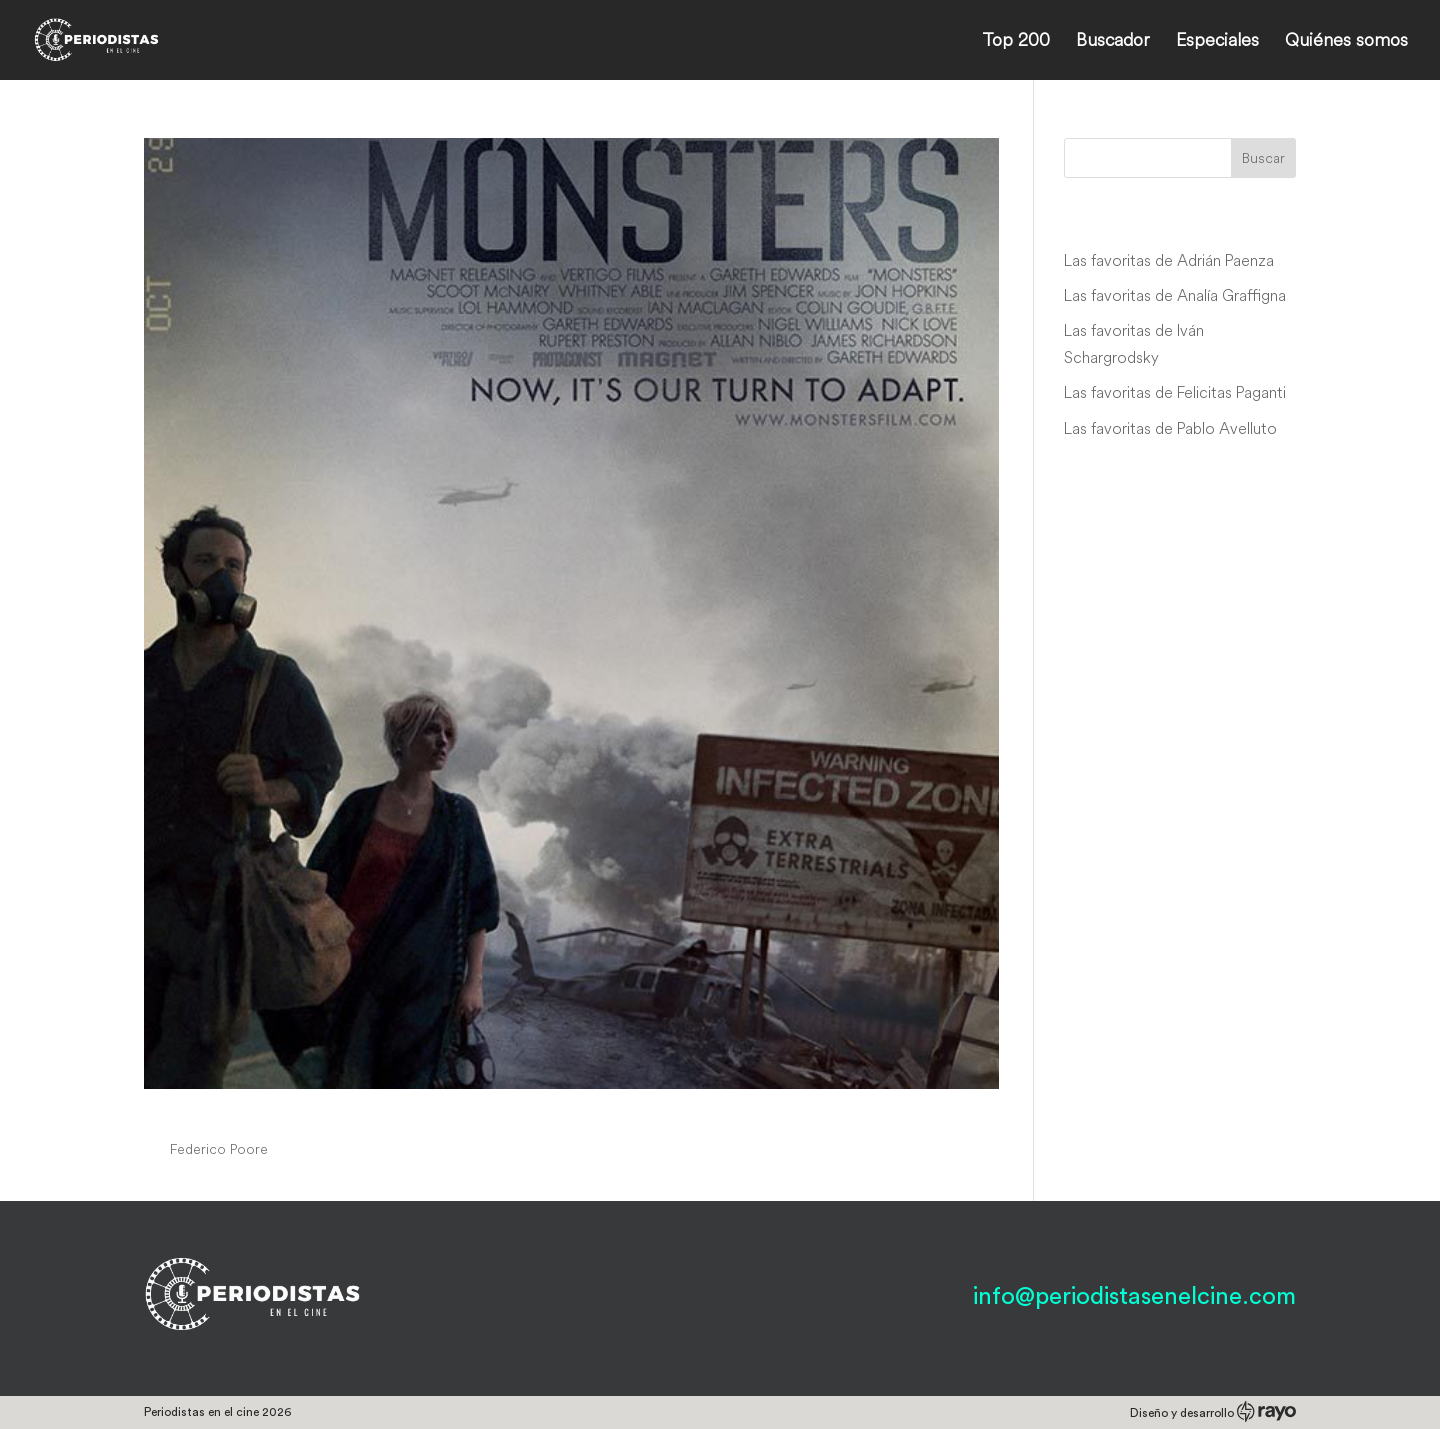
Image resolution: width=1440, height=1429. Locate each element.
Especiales (1217, 42)
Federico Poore (219, 1149)
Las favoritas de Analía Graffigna (1175, 295)
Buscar (1263, 158)
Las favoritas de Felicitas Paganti (1175, 392)
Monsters (203, 1111)
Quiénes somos (1346, 42)
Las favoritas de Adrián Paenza (1169, 260)
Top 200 (1016, 42)
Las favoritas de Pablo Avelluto (1170, 428)
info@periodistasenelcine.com (1134, 1297)
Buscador (1113, 42)
